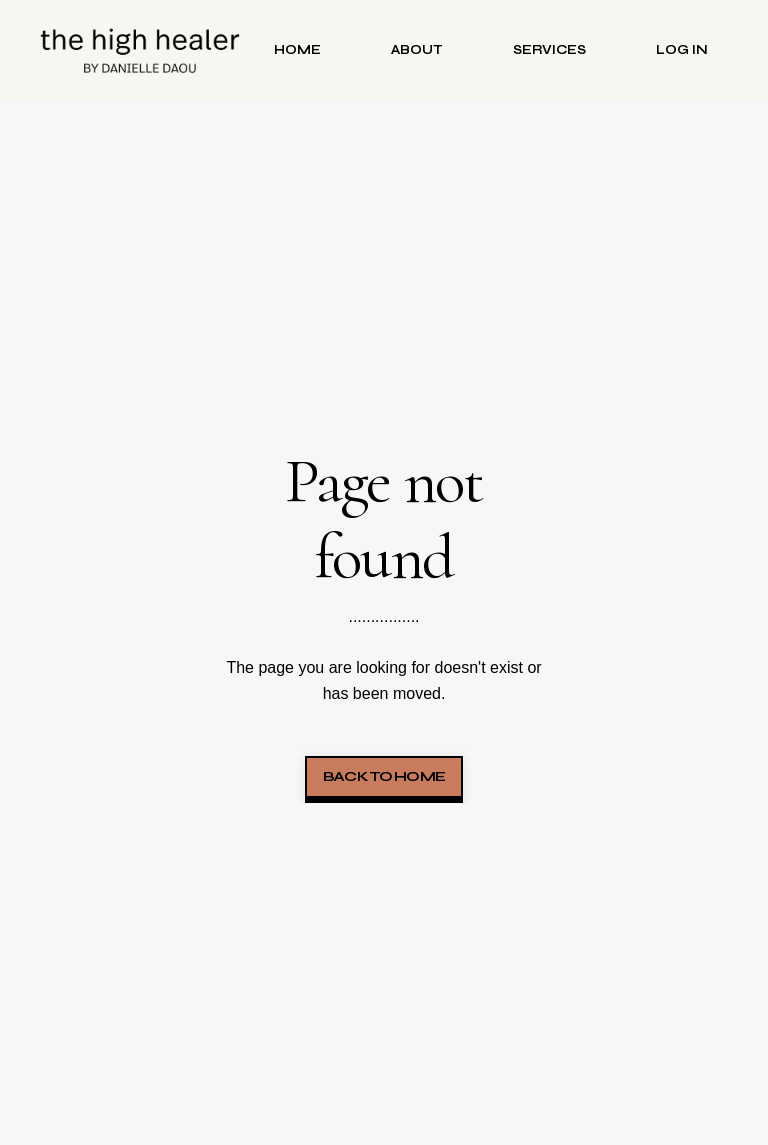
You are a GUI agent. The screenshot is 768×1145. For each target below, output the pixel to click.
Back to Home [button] (384, 776)
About (417, 49)
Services (549, 49)
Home (297, 49)
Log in (682, 49)
